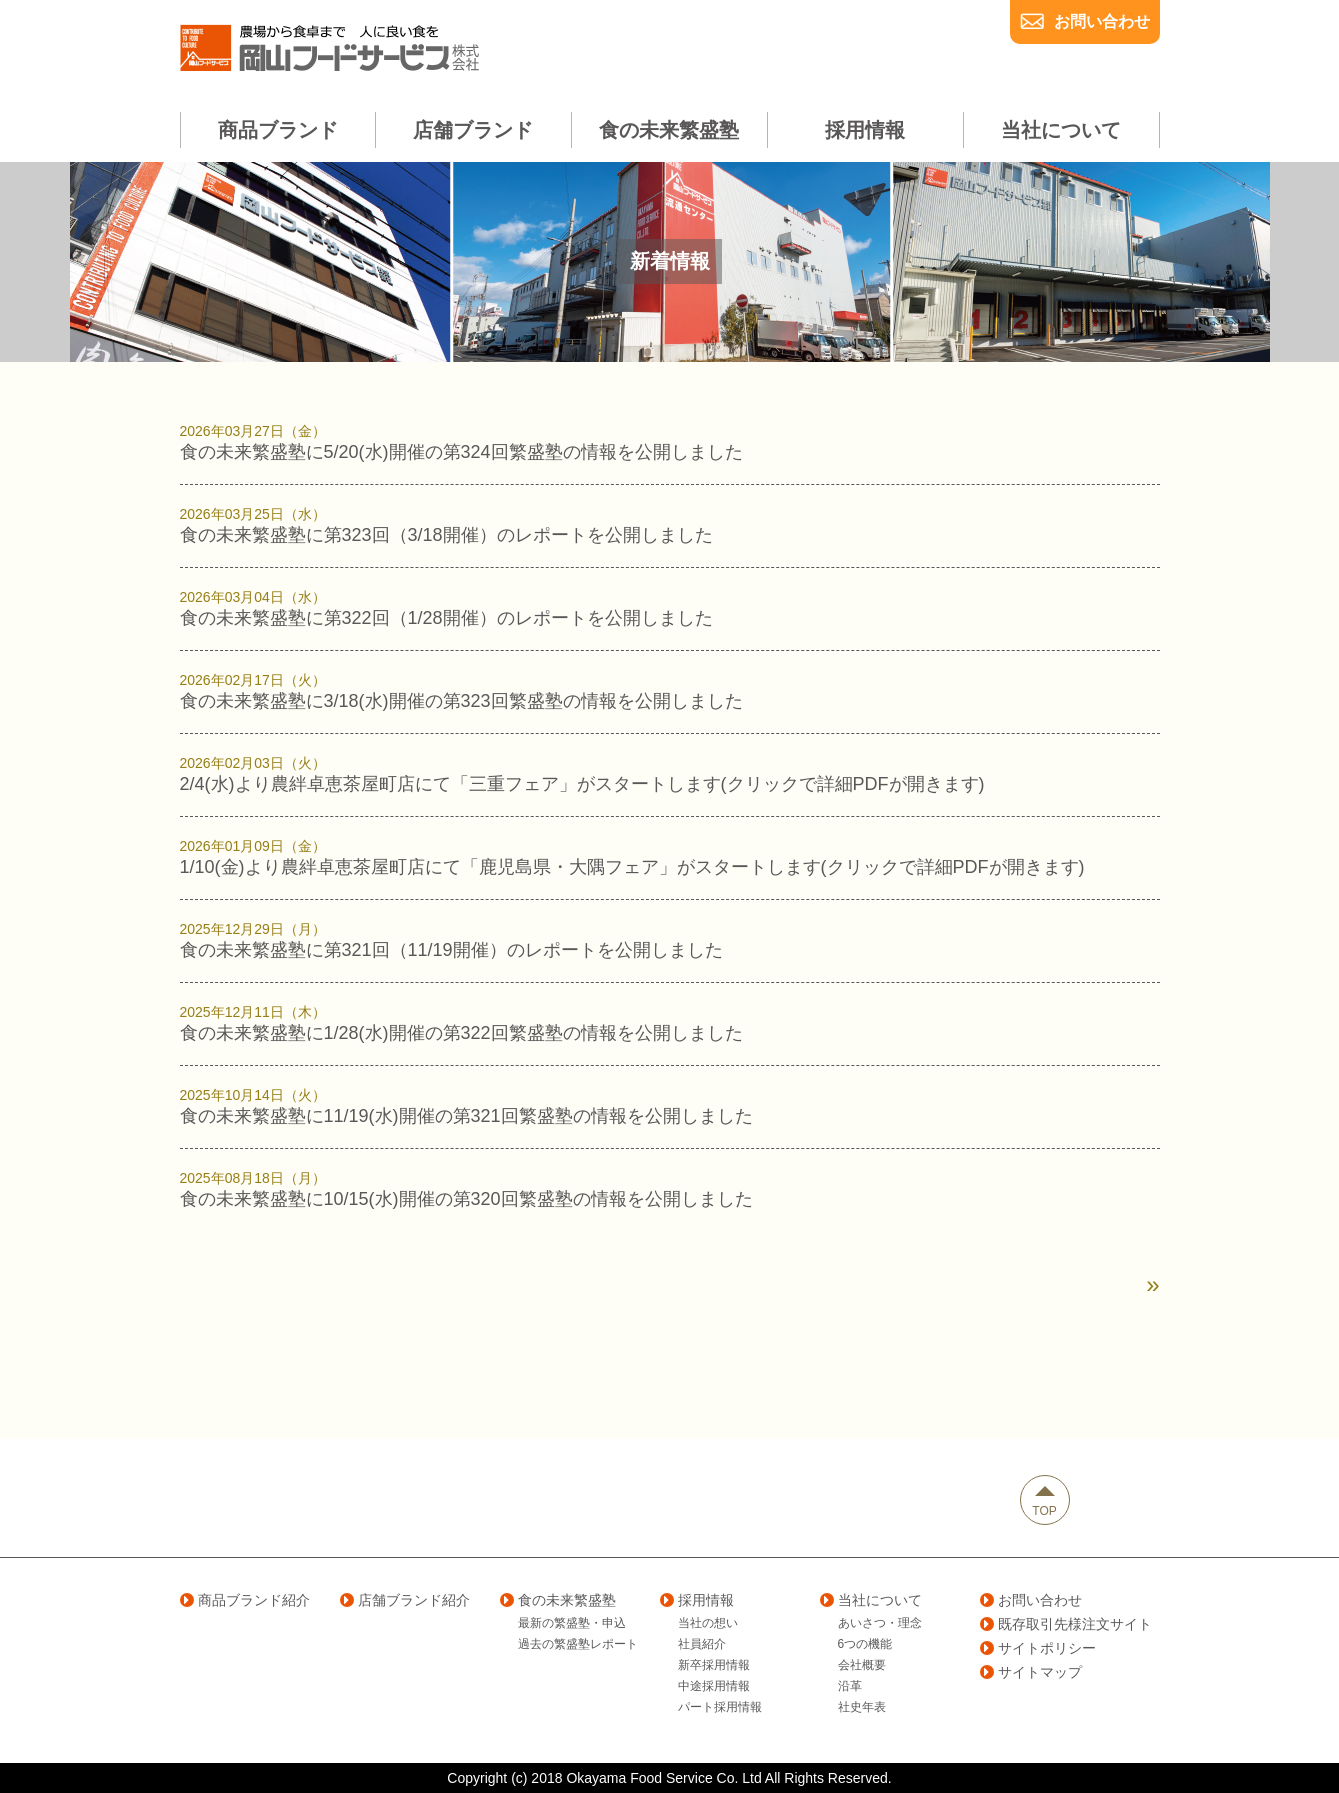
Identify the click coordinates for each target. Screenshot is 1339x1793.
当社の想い (708, 1623)
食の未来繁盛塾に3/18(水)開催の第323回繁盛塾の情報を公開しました (670, 691)
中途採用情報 (714, 1686)
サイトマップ (1031, 1672)
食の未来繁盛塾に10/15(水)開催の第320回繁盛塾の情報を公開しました (670, 1189)
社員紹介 (702, 1644)
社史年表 (862, 1707)
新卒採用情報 (714, 1665)
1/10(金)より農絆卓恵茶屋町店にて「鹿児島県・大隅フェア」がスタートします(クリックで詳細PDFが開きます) (670, 857)
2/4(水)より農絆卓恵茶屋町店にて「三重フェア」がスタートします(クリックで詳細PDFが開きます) (670, 774)
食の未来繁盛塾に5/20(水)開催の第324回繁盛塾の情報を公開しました (670, 442)
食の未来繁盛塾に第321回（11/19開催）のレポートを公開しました (670, 940)
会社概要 (862, 1665)
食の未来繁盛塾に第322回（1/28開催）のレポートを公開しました (670, 608)
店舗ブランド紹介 (405, 1600)
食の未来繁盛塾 (558, 1600)
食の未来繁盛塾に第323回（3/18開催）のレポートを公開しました (670, 525)
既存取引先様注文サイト (1066, 1624)
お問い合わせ (1102, 21)
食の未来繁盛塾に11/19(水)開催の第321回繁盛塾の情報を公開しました (670, 1106)
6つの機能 (865, 1644)
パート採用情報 (720, 1707)
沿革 (850, 1686)
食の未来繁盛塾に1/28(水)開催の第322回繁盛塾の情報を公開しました (670, 1023)
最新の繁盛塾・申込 (572, 1623)
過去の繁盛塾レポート (578, 1644)
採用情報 (697, 1600)
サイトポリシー (1038, 1648)
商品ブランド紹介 (245, 1600)
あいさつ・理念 (880, 1623)
